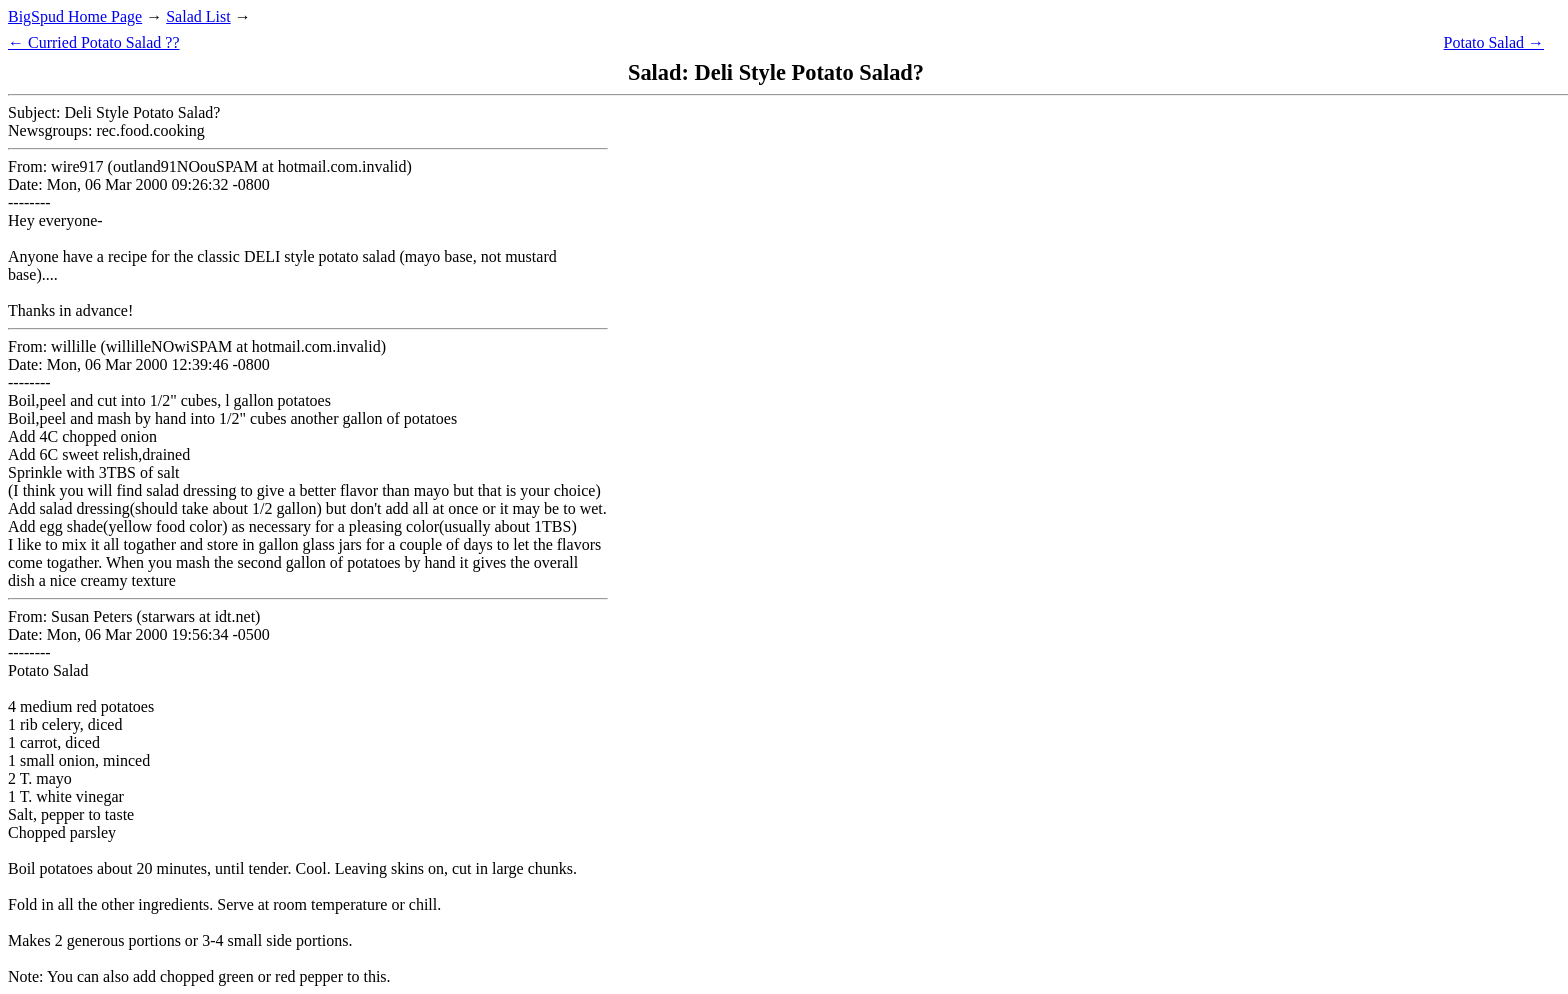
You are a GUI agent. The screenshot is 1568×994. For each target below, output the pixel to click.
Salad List (198, 16)
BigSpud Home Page (75, 16)
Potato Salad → (1494, 42)
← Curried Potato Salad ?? (94, 42)
